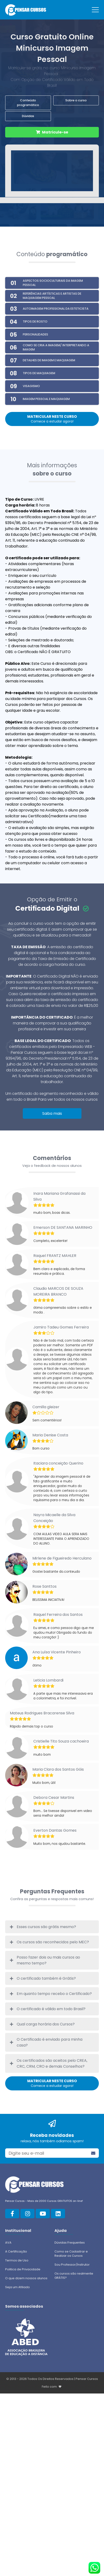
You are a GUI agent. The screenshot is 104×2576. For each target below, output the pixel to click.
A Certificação (16, 2251)
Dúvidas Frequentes (69, 2243)
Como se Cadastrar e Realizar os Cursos (71, 2253)
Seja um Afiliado (17, 2287)
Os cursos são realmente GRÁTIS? (73, 2276)
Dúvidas (28, 116)
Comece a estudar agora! (52, 419)
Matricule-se (52, 132)
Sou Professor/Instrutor (72, 2265)
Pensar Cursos (25, 10)
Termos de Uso (16, 2260)
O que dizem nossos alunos (26, 2278)
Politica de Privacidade (22, 2269)
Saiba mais (52, 1113)
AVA (8, 2243)
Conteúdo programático (28, 102)
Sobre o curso (76, 100)
